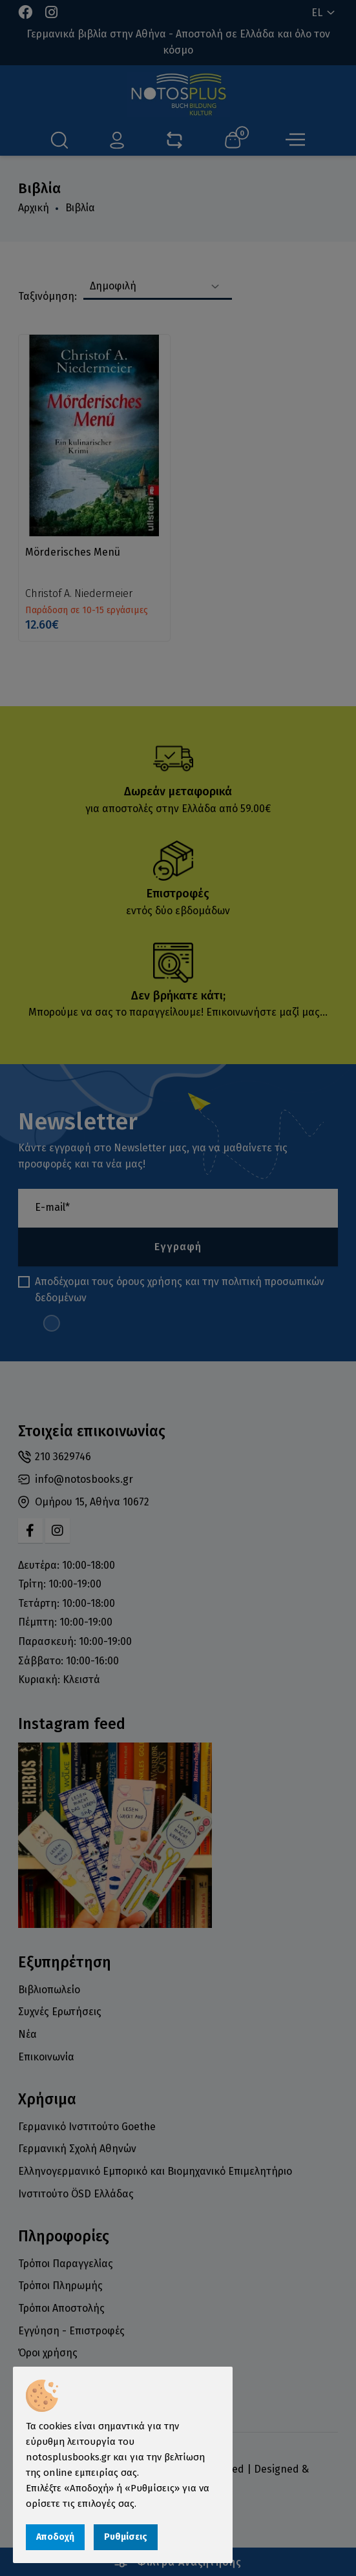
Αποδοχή (55, 2536)
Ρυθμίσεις (125, 2536)
